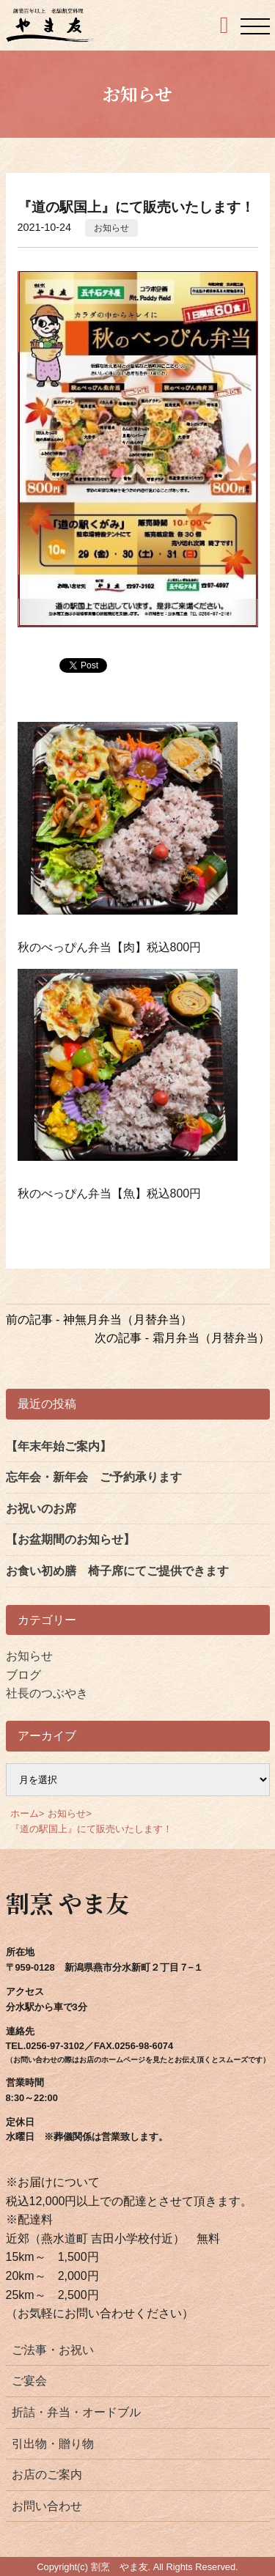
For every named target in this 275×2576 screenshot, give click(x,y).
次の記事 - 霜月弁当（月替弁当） (182, 1338)
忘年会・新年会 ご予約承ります (94, 1477)
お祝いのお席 (41, 1508)
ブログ (23, 1675)
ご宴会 (29, 2380)
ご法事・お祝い (53, 2350)
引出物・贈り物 (53, 2443)
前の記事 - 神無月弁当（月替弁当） (99, 1319)
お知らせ (111, 228)
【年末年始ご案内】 (58, 1446)
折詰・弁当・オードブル (76, 2412)
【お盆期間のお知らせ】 (70, 1539)
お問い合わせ (47, 2506)
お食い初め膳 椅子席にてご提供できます (117, 1571)
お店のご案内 (47, 2474)
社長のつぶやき (47, 1693)
